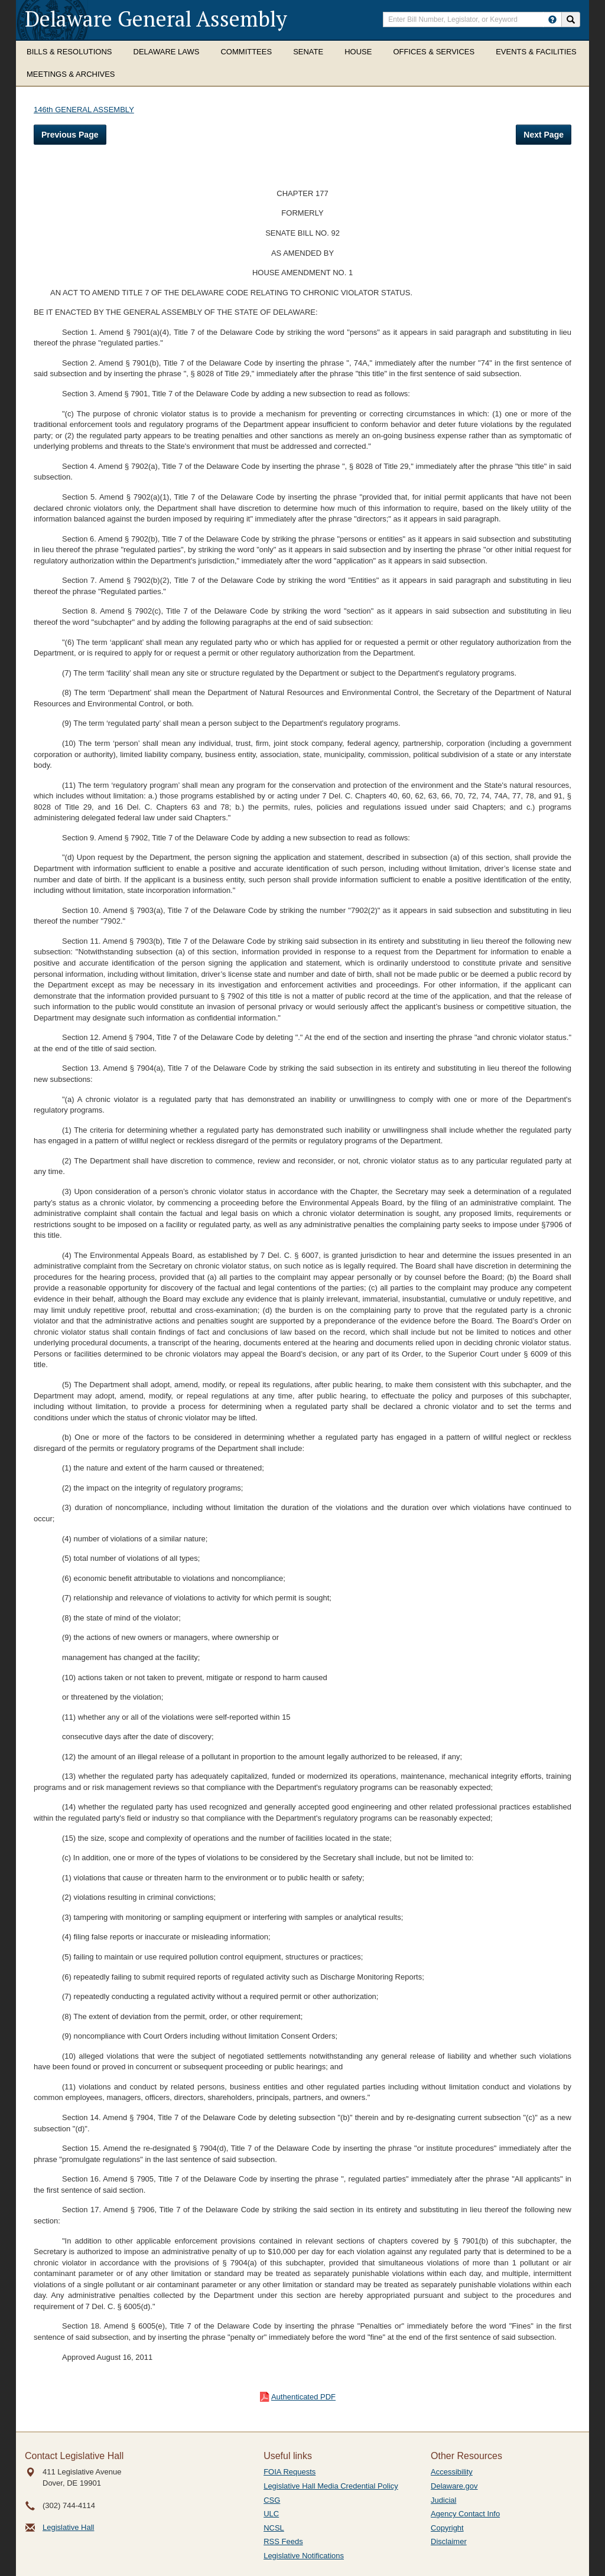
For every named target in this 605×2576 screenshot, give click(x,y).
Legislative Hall (68, 2527)
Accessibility (452, 2471)
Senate (308, 51)
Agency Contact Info (465, 2513)
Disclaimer (449, 2541)
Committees (246, 51)
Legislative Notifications (304, 2555)
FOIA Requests (289, 2471)
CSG (272, 2500)
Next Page (543, 134)
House (358, 51)
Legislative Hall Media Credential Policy (331, 2486)
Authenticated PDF (303, 2396)
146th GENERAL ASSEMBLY (84, 109)
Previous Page (70, 134)
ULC (271, 2513)
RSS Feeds (283, 2541)
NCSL (274, 2527)
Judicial (443, 2500)
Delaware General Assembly (156, 18)
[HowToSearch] (552, 19)
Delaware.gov (454, 2486)
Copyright (447, 2527)
